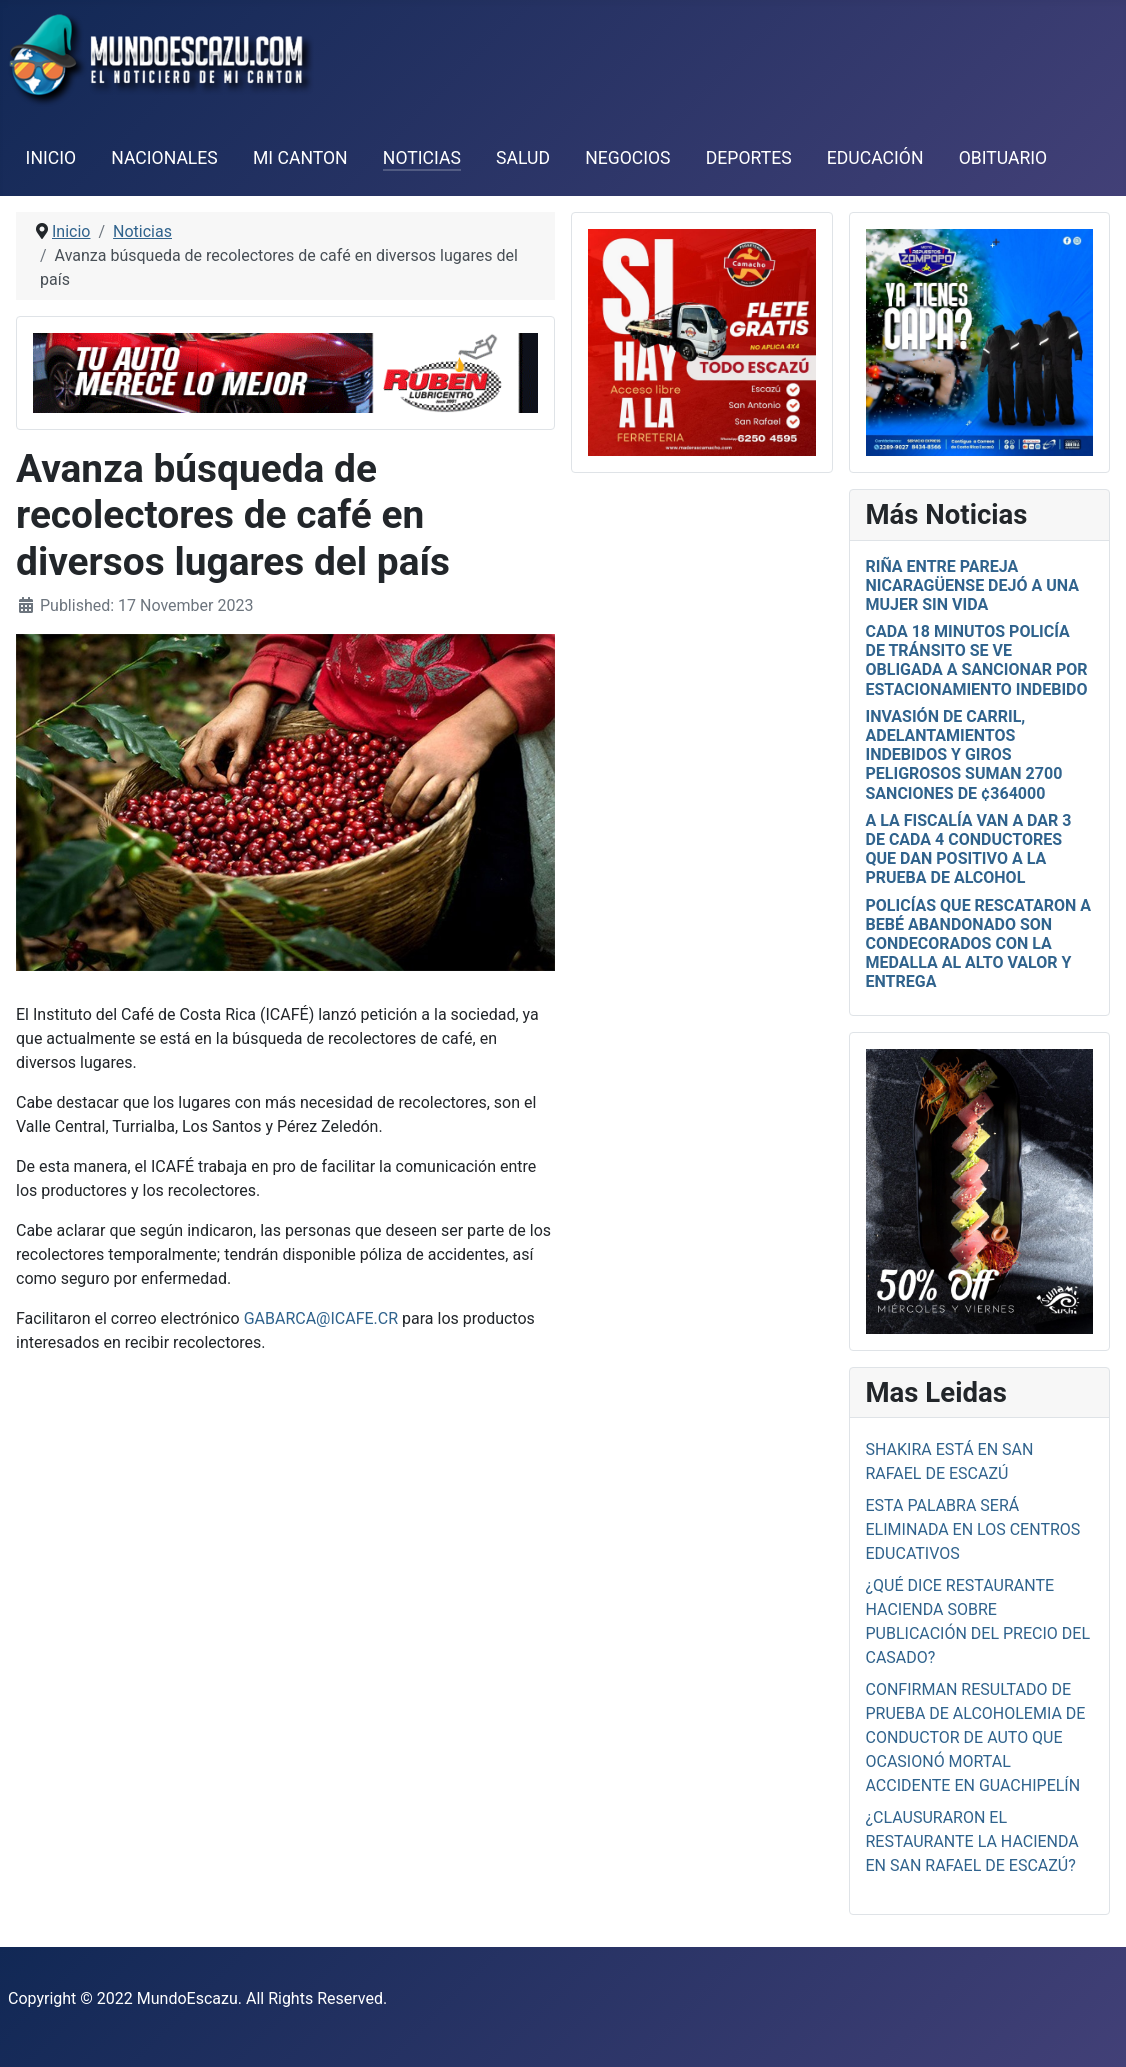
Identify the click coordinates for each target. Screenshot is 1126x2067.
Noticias (422, 158)
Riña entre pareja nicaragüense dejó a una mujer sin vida (972, 585)
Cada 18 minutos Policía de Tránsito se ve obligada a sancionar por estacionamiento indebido (977, 660)
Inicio (51, 158)
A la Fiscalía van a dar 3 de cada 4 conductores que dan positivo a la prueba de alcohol (969, 849)
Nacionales (164, 158)
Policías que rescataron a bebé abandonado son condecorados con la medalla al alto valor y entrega (979, 944)
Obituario (1003, 158)
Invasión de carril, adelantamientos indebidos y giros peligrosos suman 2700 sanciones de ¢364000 (964, 755)
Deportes (749, 158)
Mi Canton (300, 158)
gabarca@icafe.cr (323, 1318)
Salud (523, 158)
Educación (875, 158)
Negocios (627, 158)
